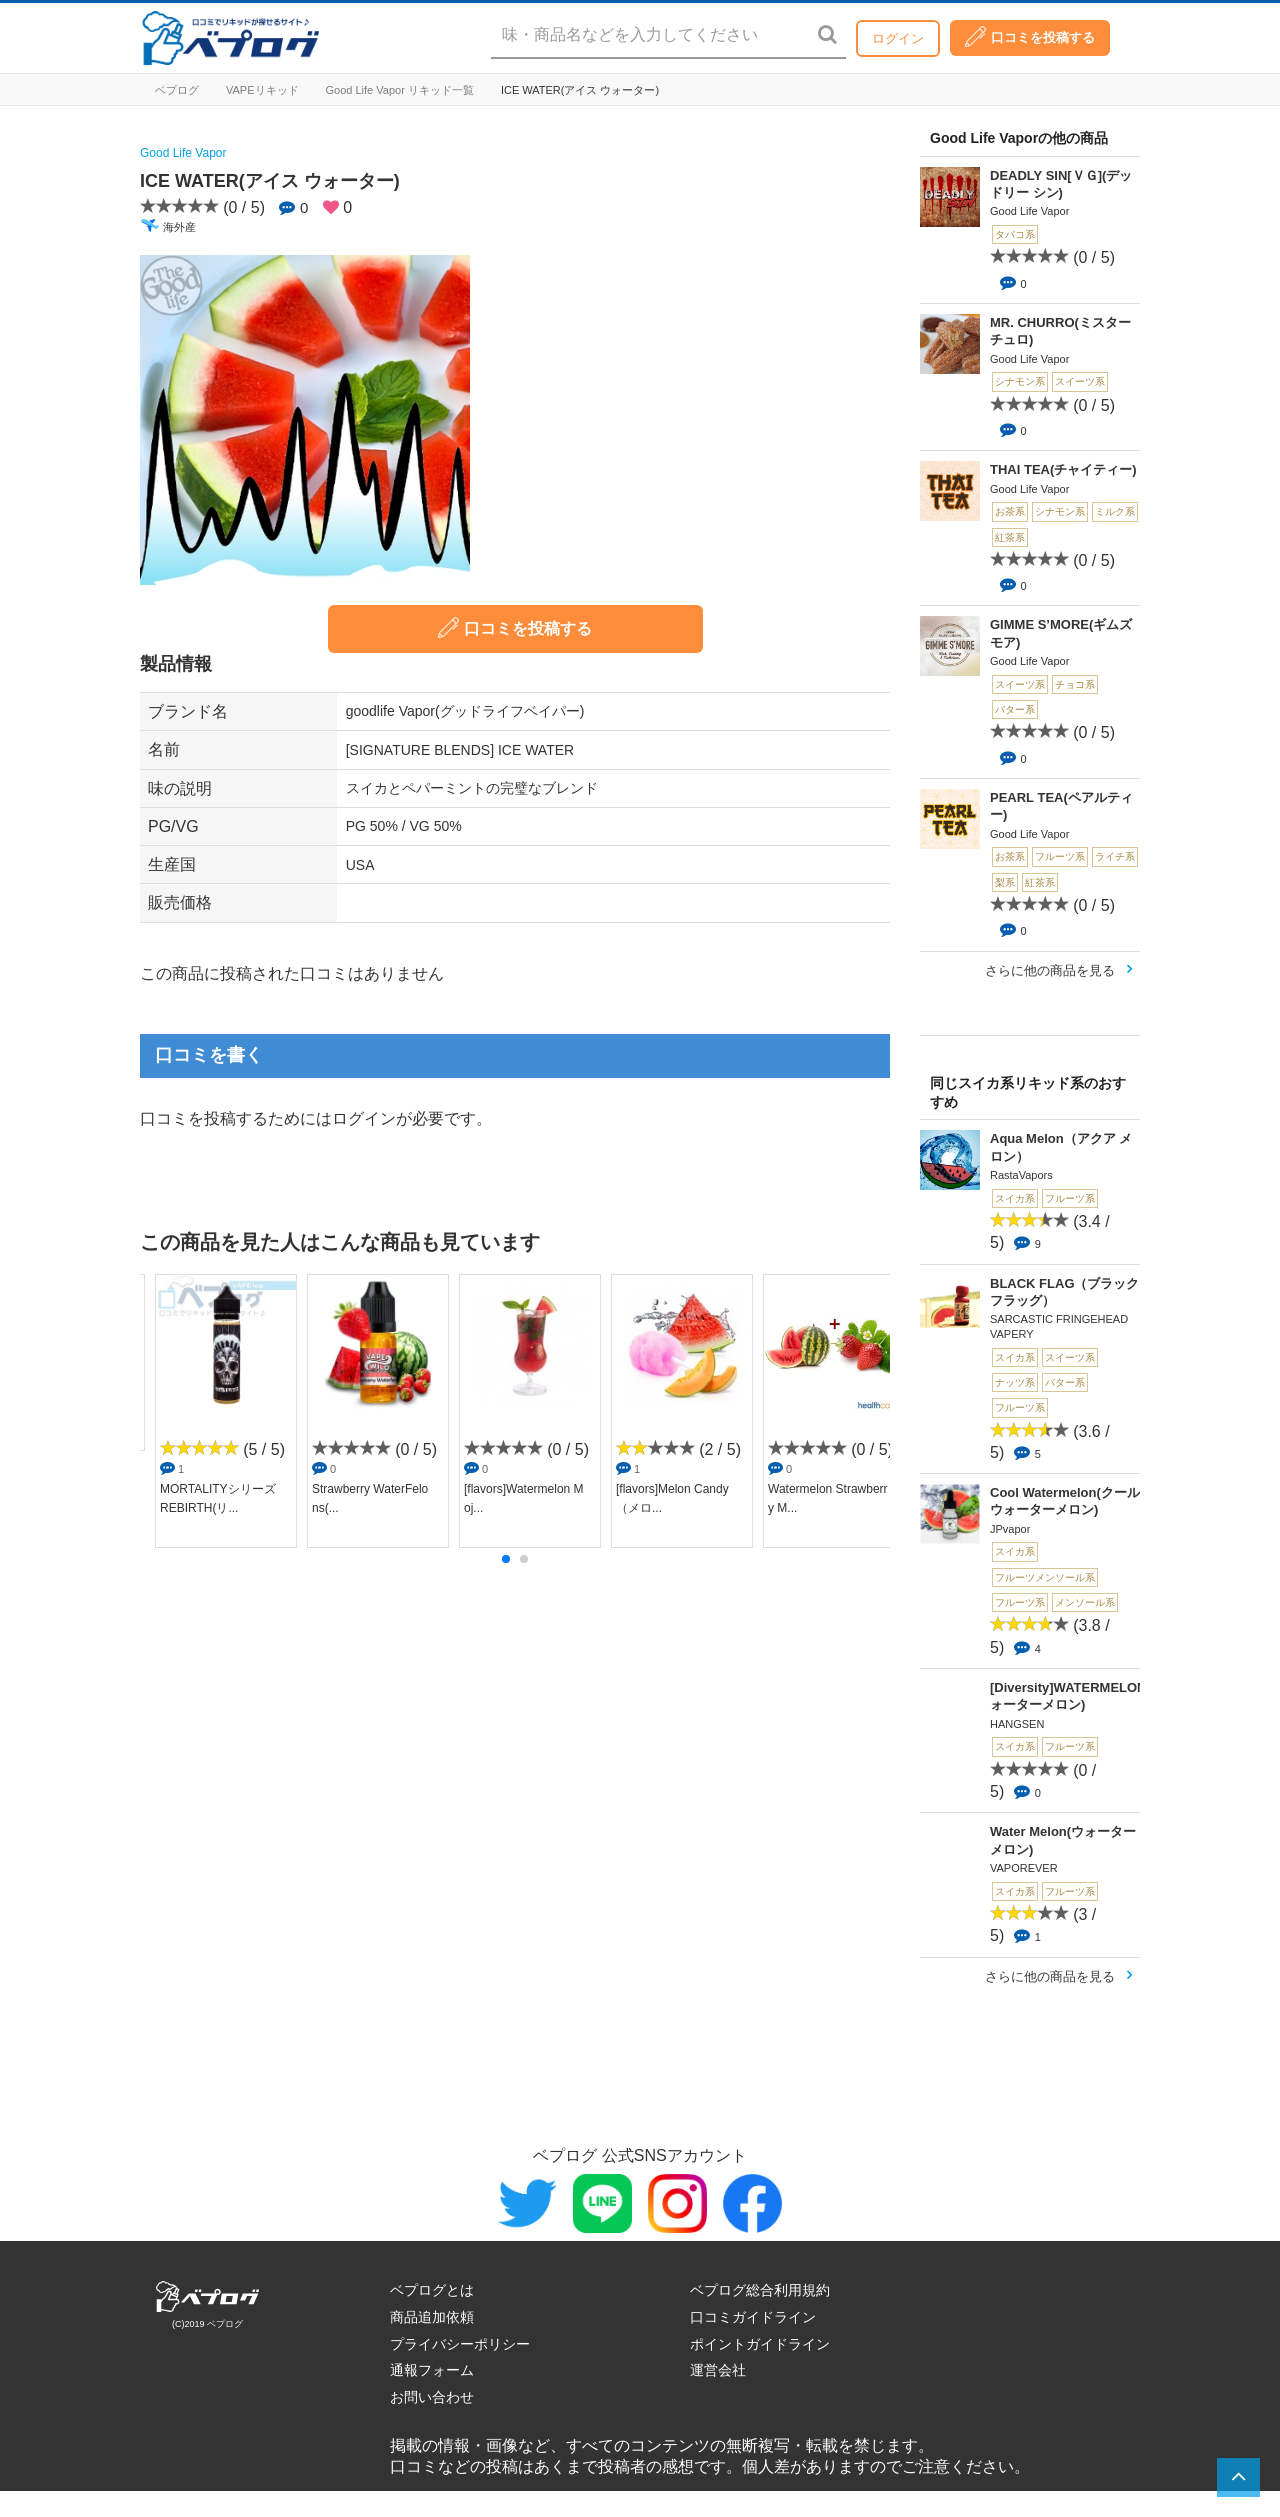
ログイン (898, 38)
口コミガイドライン (753, 2317)
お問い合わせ (432, 2397)
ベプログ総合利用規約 (760, 2290)
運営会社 (718, 2370)
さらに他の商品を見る (1050, 970)
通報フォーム (432, 2370)
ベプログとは (432, 2290)
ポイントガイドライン (760, 2344)
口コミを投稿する (1030, 36)
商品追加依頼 (432, 2317)
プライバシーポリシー (460, 2344)
